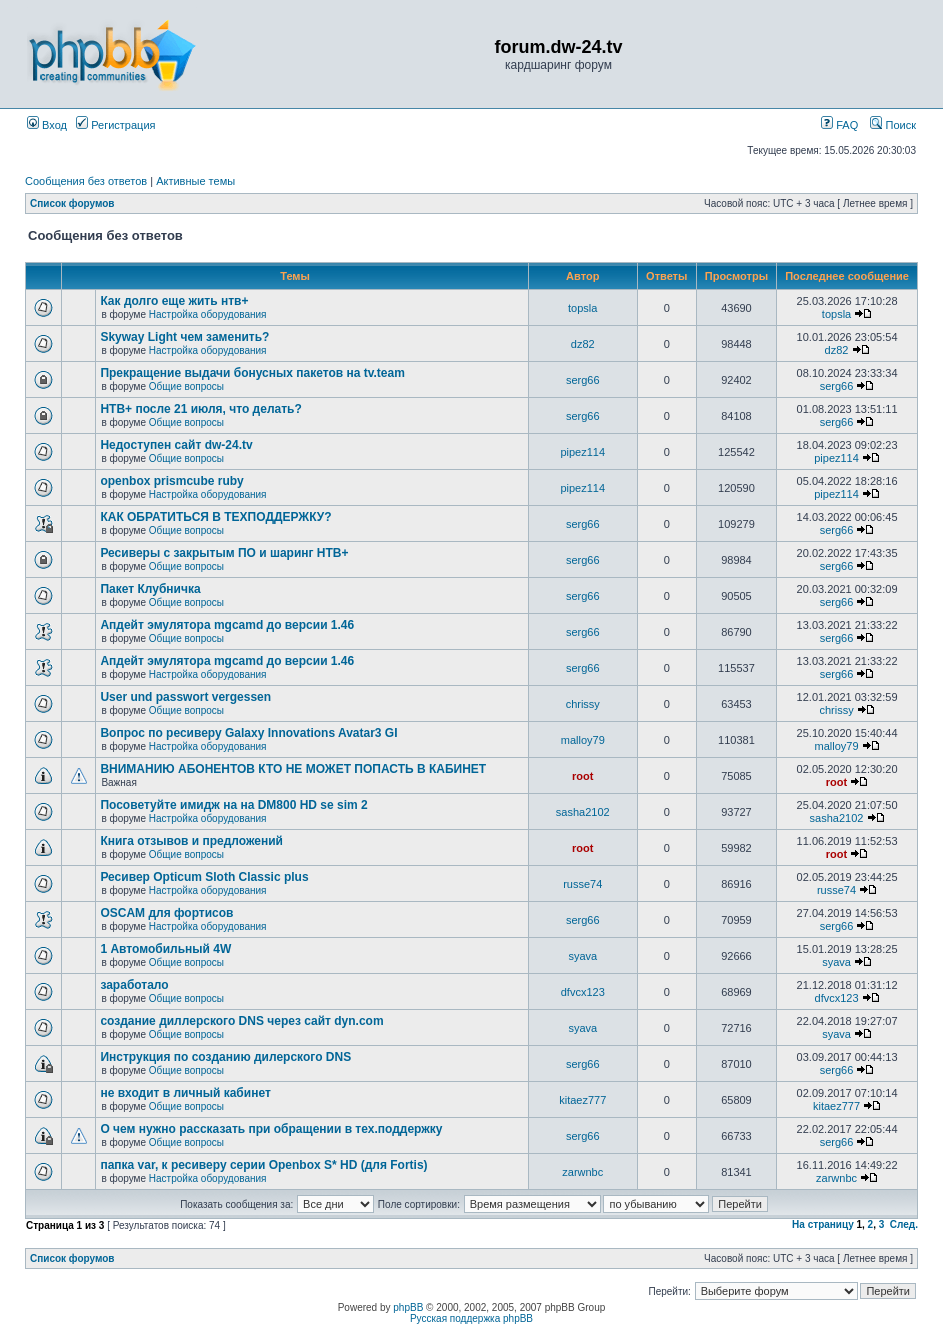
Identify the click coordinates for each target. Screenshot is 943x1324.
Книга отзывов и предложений (191, 841)
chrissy (583, 704)
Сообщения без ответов (86, 181)
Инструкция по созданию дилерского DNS (225, 1057)
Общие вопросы (186, 386)
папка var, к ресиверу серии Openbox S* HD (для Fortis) (263, 1165)
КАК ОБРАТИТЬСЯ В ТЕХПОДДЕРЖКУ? (215, 517)
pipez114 (582, 452)
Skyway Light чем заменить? (184, 337)
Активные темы (195, 181)
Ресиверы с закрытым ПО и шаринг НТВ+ (224, 553)
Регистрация (115, 125)
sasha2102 (583, 812)
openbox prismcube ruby (171, 481)
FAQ (839, 125)
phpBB (408, 1307)
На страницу (823, 1224)
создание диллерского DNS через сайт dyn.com (241, 1021)
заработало (134, 985)
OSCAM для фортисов (166, 913)
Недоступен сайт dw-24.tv (176, 445)
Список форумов (72, 203)
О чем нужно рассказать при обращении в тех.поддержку (271, 1129)
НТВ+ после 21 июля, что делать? (200, 409)
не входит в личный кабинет (185, 1093)
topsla (582, 308)
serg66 (583, 380)
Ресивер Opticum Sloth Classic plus (204, 877)
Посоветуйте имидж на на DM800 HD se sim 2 (233, 805)
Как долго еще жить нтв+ (174, 301)
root (582, 776)
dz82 (583, 344)
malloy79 (583, 740)
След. (904, 1224)
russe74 (582, 884)
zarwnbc (582, 1172)
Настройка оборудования (208, 314)
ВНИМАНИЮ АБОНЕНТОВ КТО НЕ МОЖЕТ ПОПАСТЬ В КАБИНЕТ (293, 769)
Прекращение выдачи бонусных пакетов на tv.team (252, 373)
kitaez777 (582, 1100)
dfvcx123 (583, 992)
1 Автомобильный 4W (165, 949)
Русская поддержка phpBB (471, 1318)
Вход (47, 125)
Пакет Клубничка (150, 589)
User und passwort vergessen (185, 697)
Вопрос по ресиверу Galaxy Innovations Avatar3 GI (248, 733)
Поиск (893, 125)
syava (582, 956)
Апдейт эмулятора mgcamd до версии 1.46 (227, 625)
